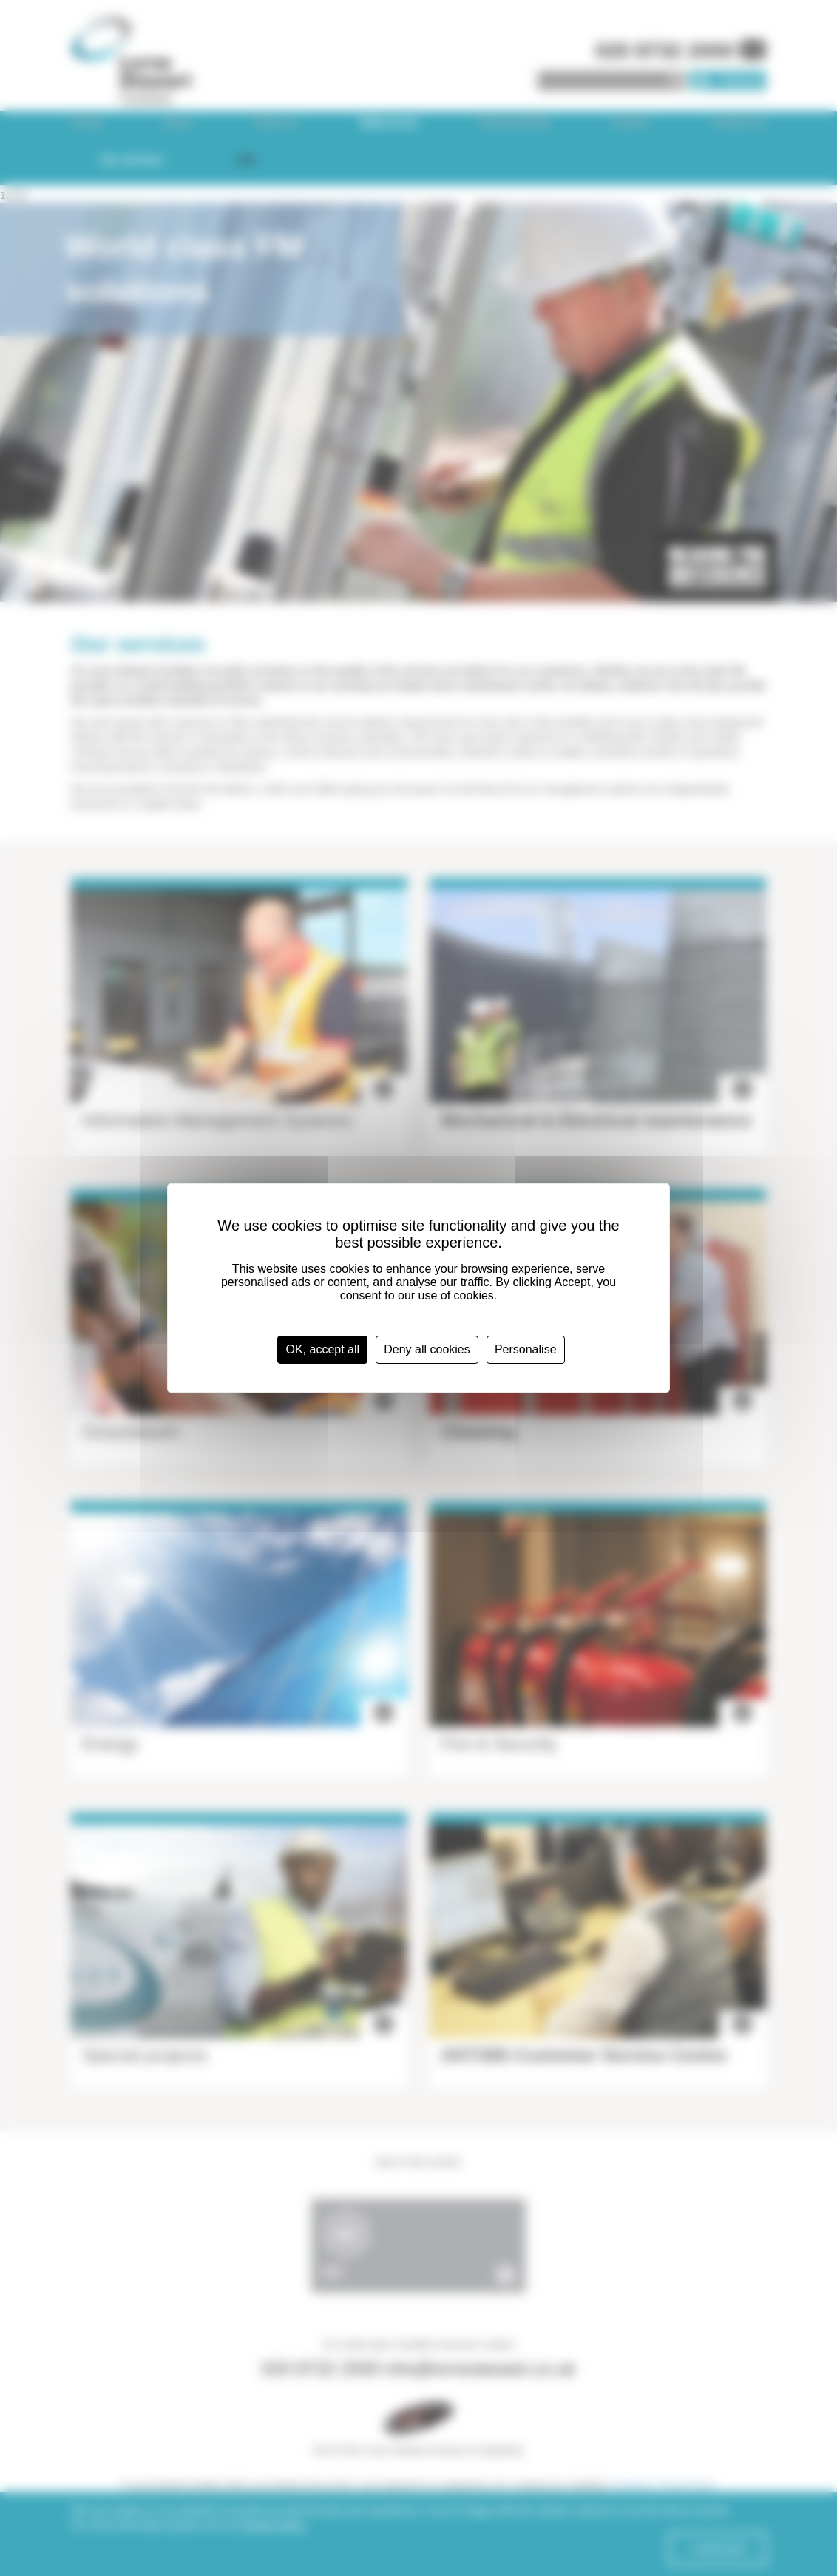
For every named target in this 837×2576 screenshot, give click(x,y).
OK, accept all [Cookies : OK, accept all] (322, 1349)
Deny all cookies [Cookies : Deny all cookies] (427, 1349)
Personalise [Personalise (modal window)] (526, 1349)
